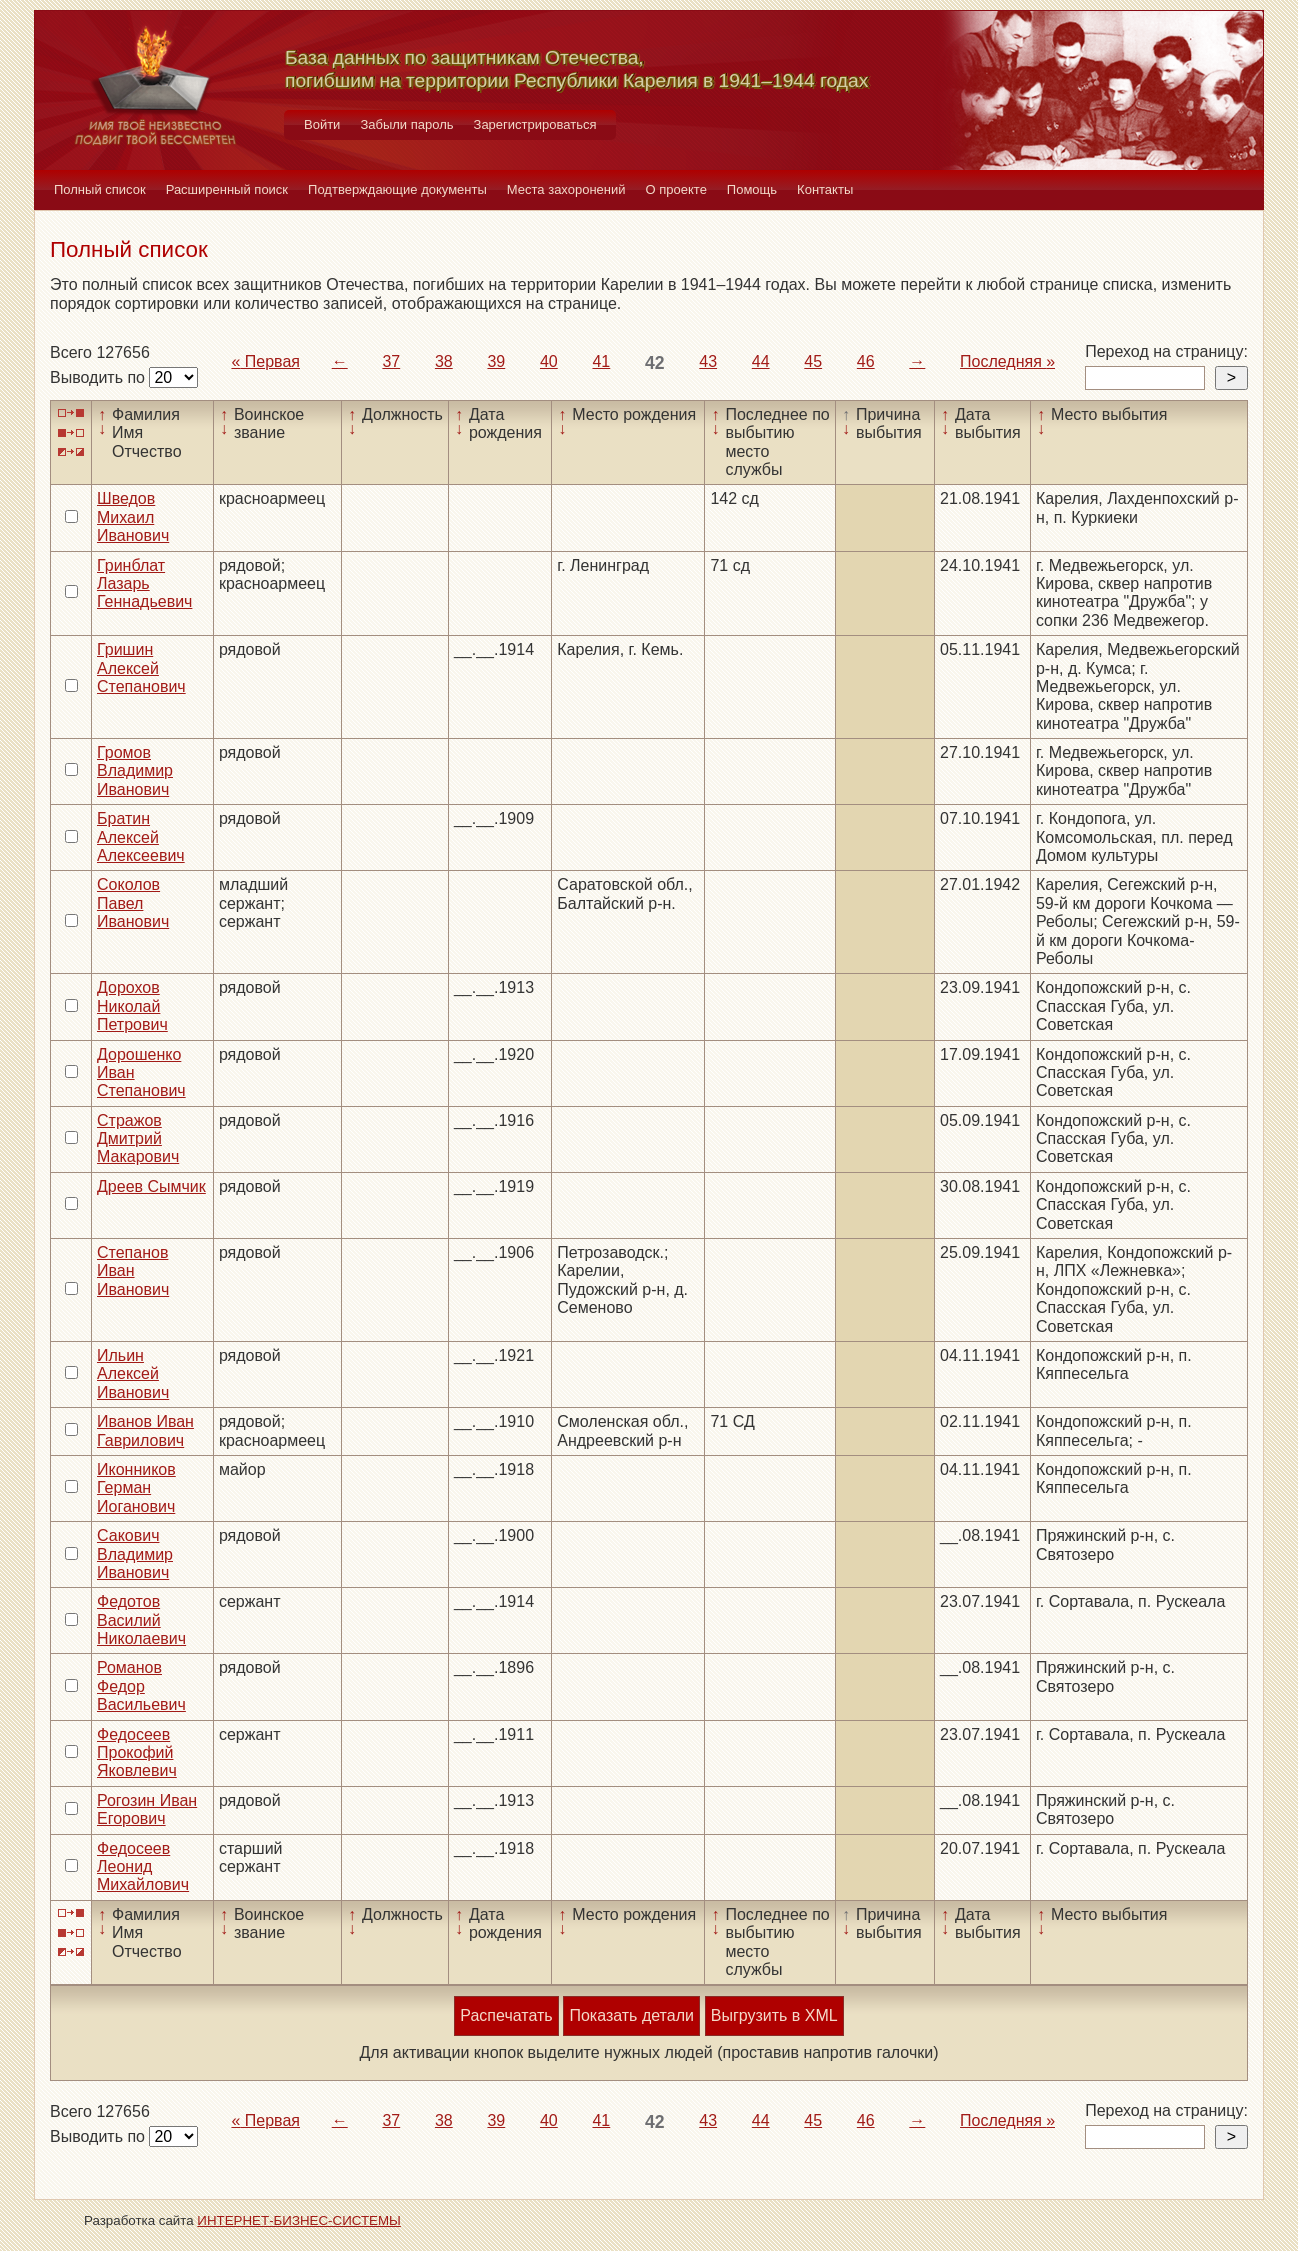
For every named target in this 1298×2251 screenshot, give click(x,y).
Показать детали (631, 2015)
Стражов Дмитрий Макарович (138, 1139)
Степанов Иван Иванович (133, 1271)
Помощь (752, 189)
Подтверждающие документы (397, 189)
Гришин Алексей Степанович (141, 668)
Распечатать (506, 2015)
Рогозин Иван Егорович (147, 1809)
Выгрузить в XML (774, 2015)
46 (866, 361)
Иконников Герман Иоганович (136, 1488)
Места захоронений (566, 189)
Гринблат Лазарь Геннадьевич (144, 584)
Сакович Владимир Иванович (135, 1554)
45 (813, 361)
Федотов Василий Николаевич (141, 1620)
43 (708, 361)
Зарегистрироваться (535, 124)
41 (601, 361)
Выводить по (99, 377)
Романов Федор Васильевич (141, 1686)
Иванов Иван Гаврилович (145, 1430)
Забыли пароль (406, 124)
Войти (322, 124)
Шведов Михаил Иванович (133, 517)
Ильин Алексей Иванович (133, 1374)
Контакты (825, 189)
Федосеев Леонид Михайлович (143, 1867)
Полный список (100, 189)
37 (391, 361)
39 (496, 361)
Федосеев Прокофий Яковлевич (137, 1753)
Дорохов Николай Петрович (132, 1006)
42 (655, 363)
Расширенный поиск (227, 189)
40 (549, 361)
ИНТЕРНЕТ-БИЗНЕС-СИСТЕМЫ (299, 2220)
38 (444, 361)
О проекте (676, 189)
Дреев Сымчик (151, 1186)
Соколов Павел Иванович (133, 903)
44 (761, 361)
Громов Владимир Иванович (135, 771)
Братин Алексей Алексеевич (141, 837)
